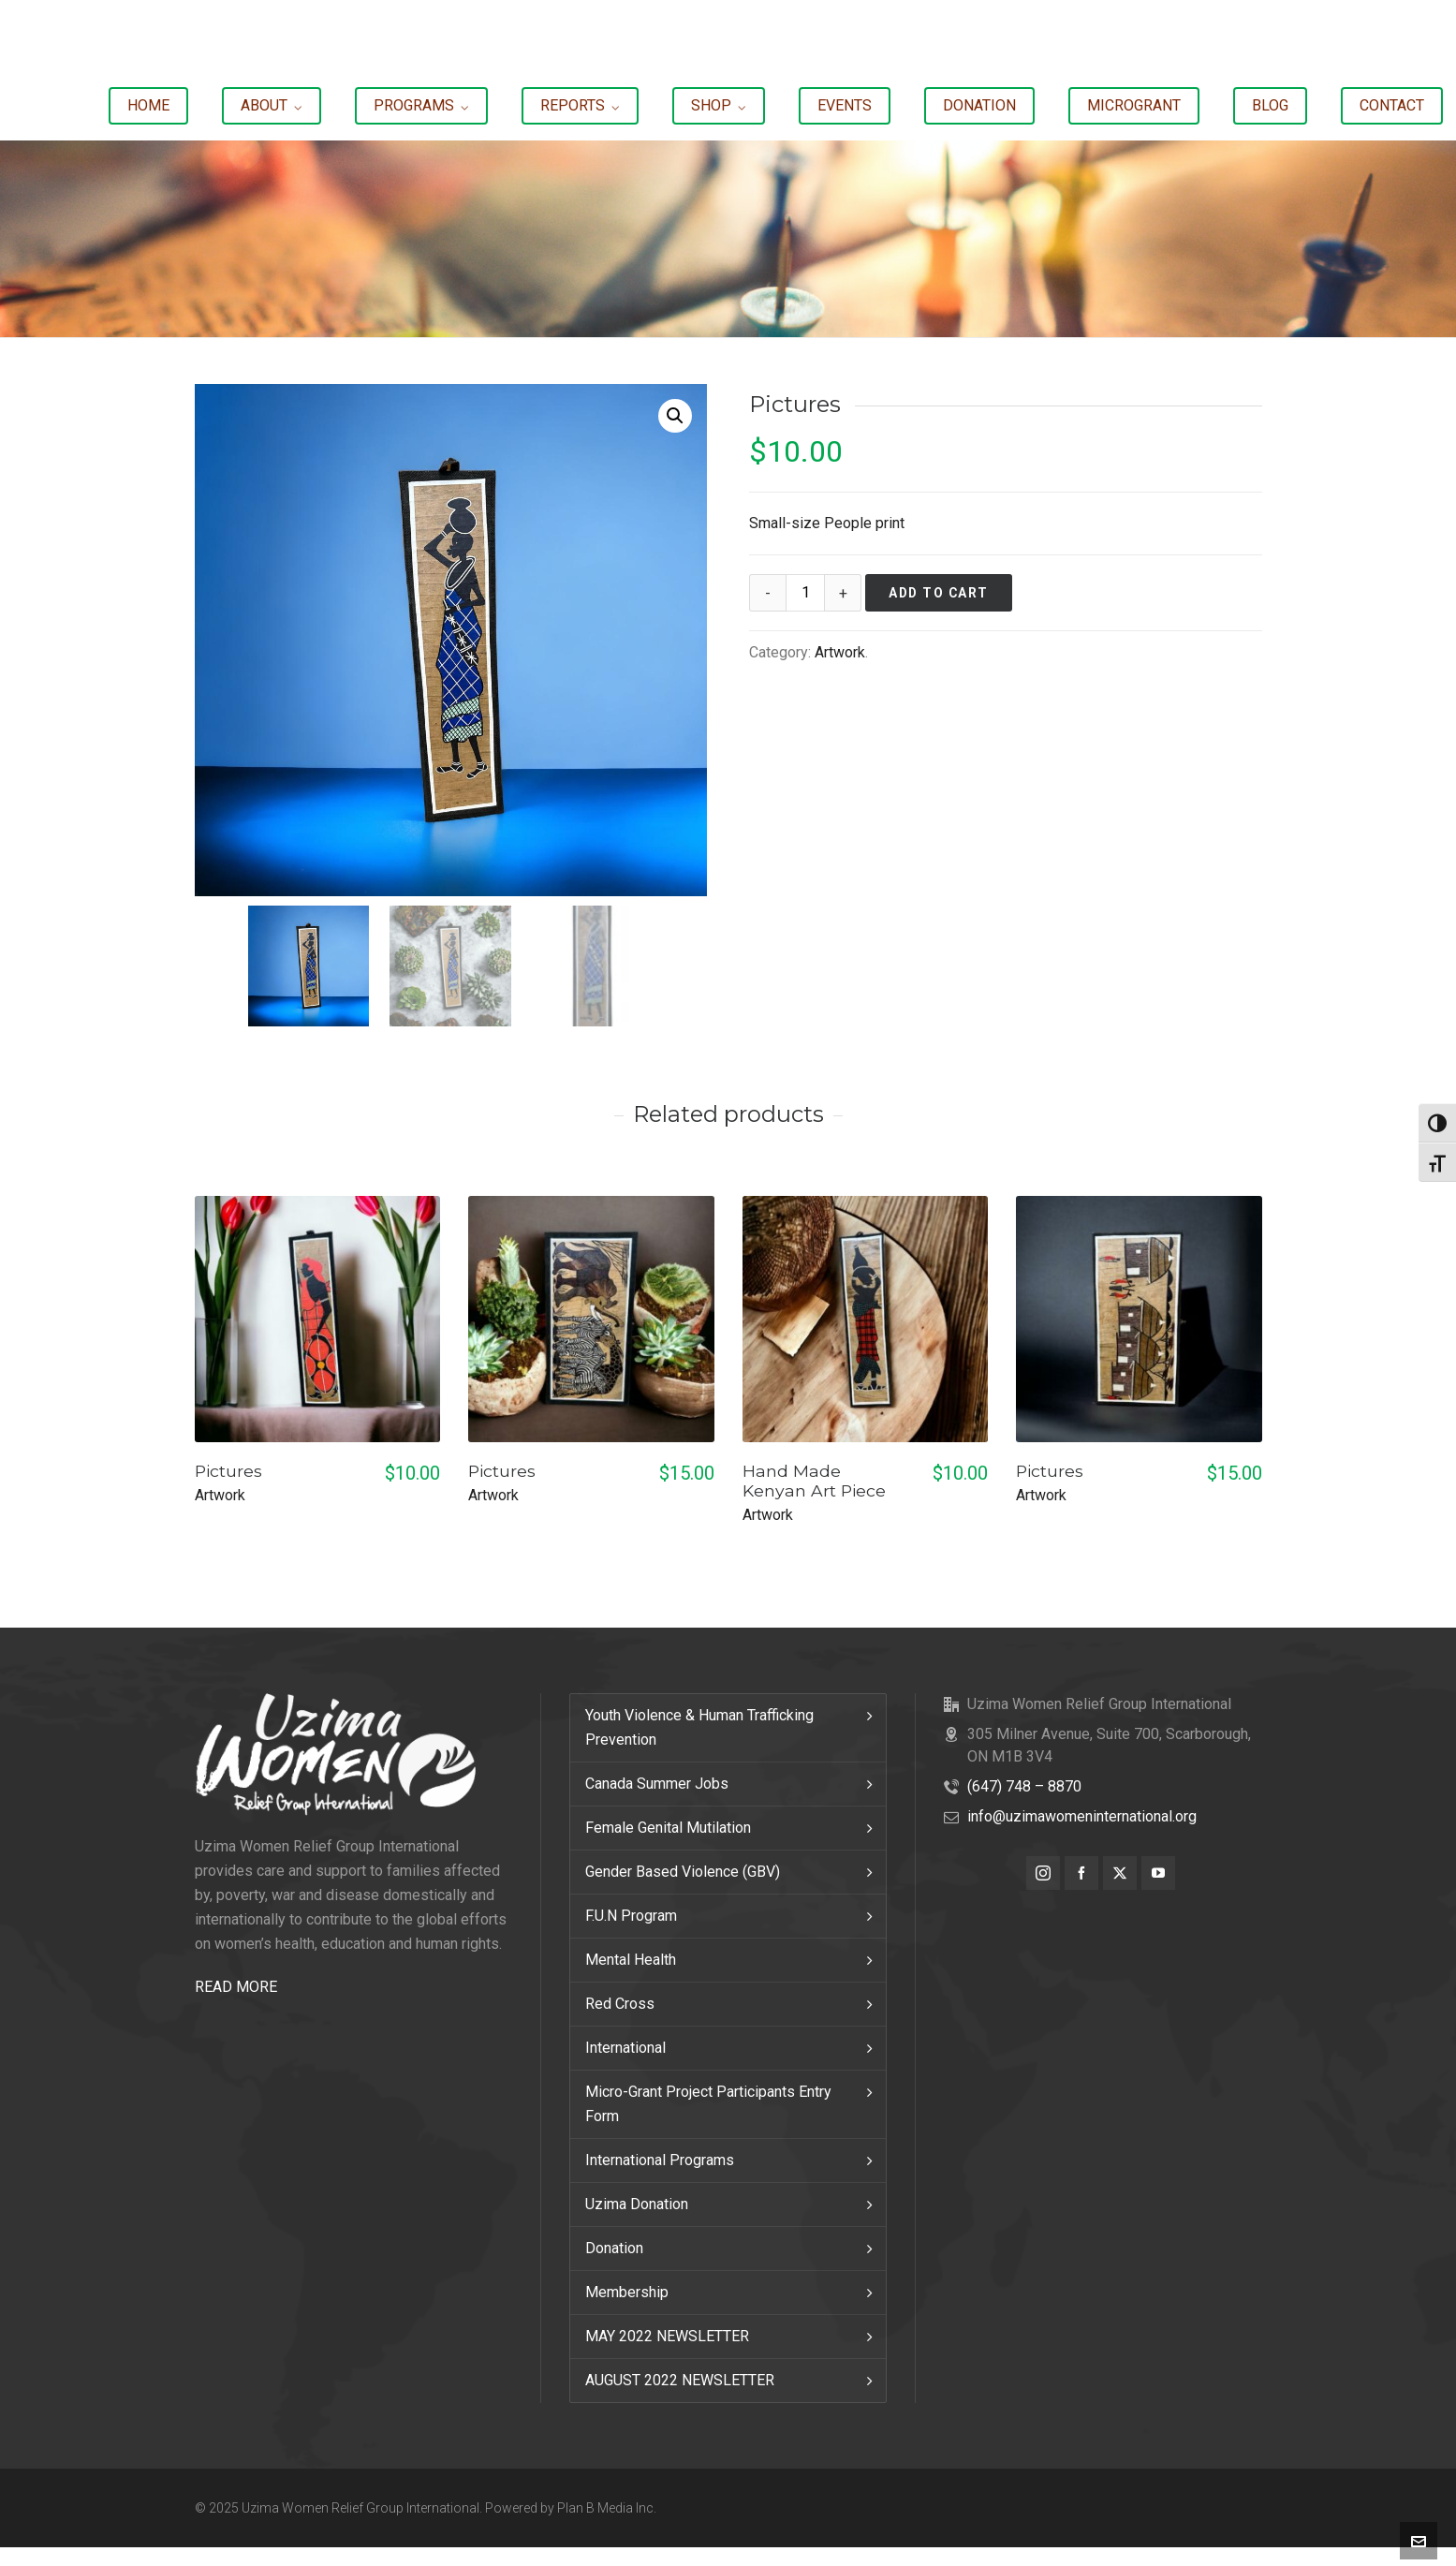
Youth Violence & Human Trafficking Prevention (699, 1727)
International (625, 2048)
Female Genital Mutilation (668, 1827)
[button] (675, 416)
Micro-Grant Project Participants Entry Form (708, 2104)
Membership (627, 2292)
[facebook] (1081, 1873)
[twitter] (1120, 1873)
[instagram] (1043, 1873)
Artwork (840, 652)
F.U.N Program (631, 1915)
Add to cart (939, 592)
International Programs (659, 2160)
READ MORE (236, 1987)
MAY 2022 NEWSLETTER (667, 2336)
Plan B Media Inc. (606, 2507)
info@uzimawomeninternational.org (1082, 1816)
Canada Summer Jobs (656, 1783)
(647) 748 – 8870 (1024, 1786)
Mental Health (630, 1960)
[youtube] (1158, 1873)
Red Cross (619, 2004)
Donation (614, 2248)
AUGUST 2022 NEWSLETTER (679, 2380)
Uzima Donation (636, 2204)
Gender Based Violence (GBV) (682, 1871)
